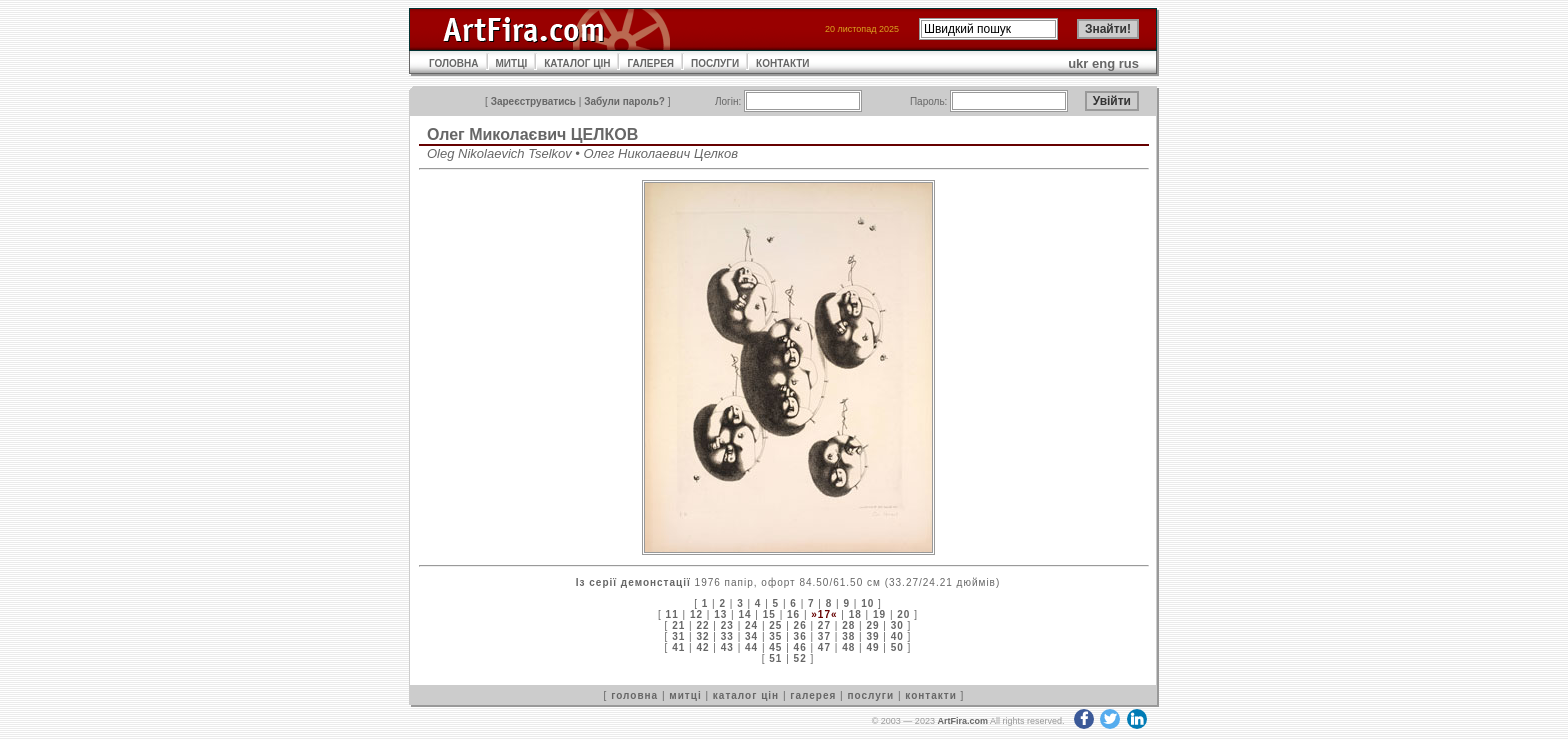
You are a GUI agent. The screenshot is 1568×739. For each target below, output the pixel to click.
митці (685, 695)
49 (872, 647)
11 (672, 614)
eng (1103, 63)
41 (678, 647)
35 (775, 636)
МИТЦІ (512, 63)
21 (678, 625)
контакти (931, 695)
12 (696, 614)
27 (824, 625)
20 (903, 614)
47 (824, 647)
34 (751, 636)
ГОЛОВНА (454, 63)
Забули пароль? (624, 101)
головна (634, 695)
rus (1129, 63)
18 (855, 614)
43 (727, 647)
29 (872, 625)
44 (751, 647)
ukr (1078, 63)
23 (727, 625)
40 (897, 636)
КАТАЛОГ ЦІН (577, 63)
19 (879, 614)
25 (775, 625)
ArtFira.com (962, 721)
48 (848, 647)
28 (848, 625)
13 (720, 614)
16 (793, 614)
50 (897, 647)
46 (800, 647)
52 (800, 658)
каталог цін (746, 695)
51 (775, 658)
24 (751, 625)
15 (769, 614)
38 (848, 636)
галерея (813, 695)
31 (678, 636)
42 (702, 647)
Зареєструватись (533, 101)
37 (824, 636)
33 (727, 636)
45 (775, 647)
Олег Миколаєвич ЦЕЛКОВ (532, 134)
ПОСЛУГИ (715, 63)
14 (744, 614)
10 (867, 603)
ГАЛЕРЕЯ (650, 63)
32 (702, 636)
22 (702, 625)
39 (872, 636)
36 (800, 636)
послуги (870, 695)
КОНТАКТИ (782, 63)
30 (897, 625)
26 (800, 625)
